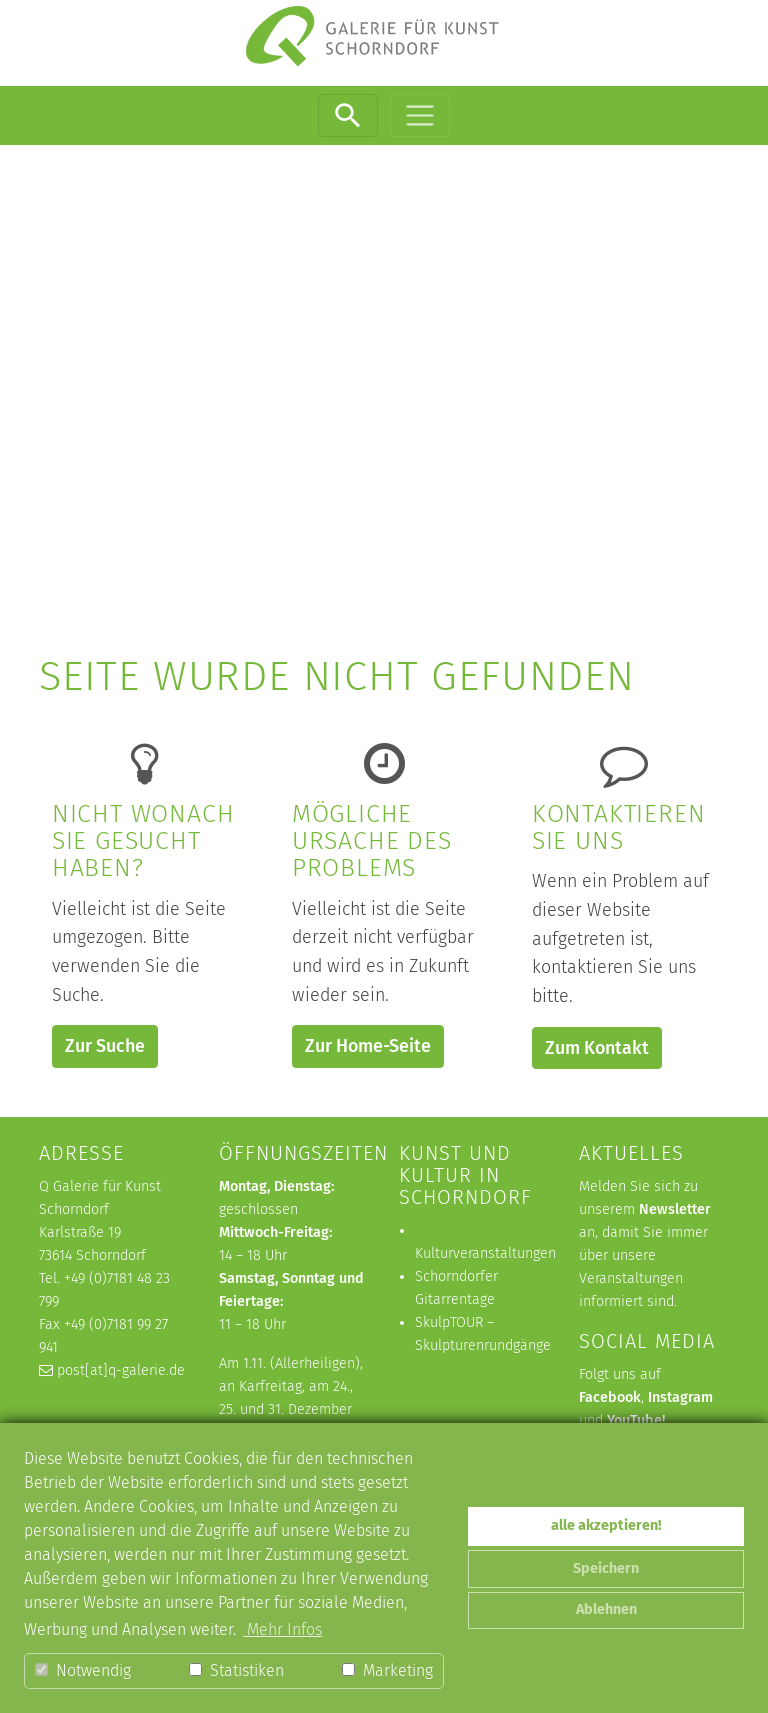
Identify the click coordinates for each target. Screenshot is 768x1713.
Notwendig (83, 1670)
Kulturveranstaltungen (485, 1253)
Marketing (387, 1670)
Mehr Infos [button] (282, 1629)
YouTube (634, 1420)
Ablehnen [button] (606, 1609)
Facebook (610, 1397)
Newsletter (675, 1209)
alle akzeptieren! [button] (606, 1525)
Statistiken (236, 1670)
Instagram (680, 1397)
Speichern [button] (606, 1568)
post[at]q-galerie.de (121, 1370)
